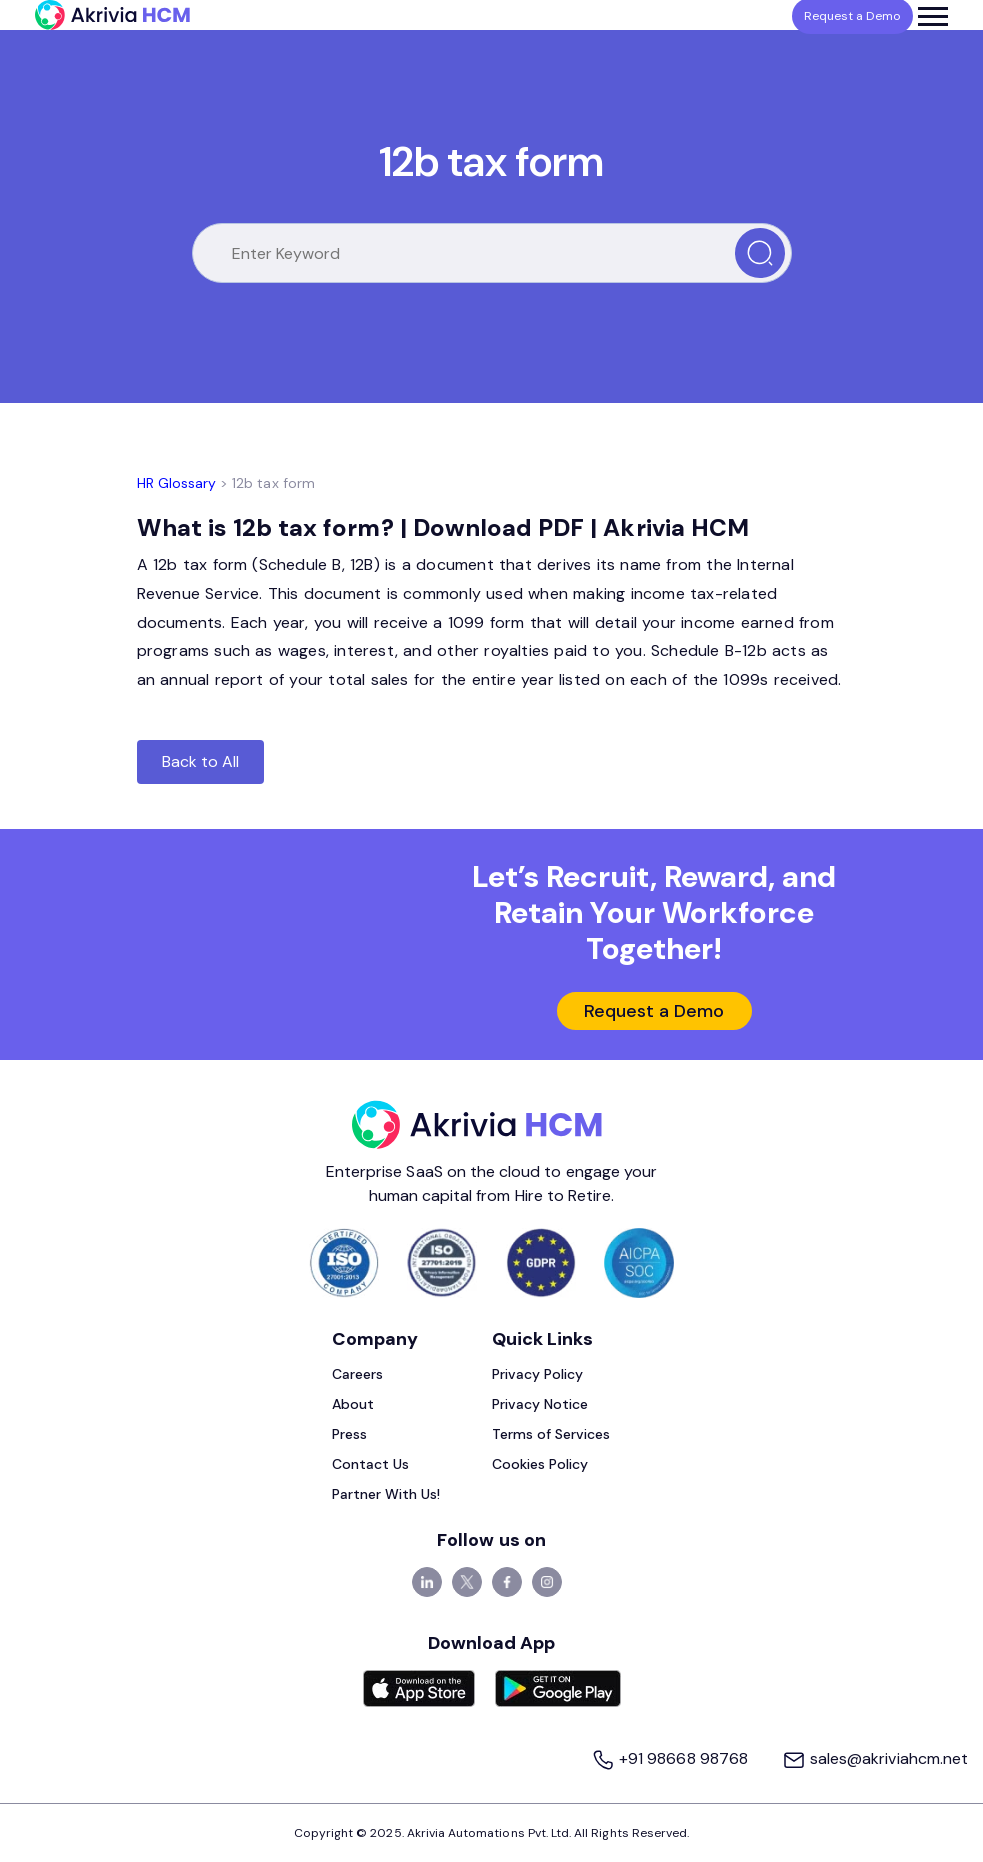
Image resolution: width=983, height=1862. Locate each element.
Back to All (201, 761)
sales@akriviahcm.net (875, 1758)
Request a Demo (654, 1011)
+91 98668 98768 (671, 1758)
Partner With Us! (386, 1494)
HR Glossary (177, 483)
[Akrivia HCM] (112, 15)
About (353, 1404)
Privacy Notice (540, 1404)
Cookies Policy (540, 1464)
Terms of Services (551, 1434)
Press (349, 1434)
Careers (357, 1374)
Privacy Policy (538, 1374)
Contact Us (371, 1464)
